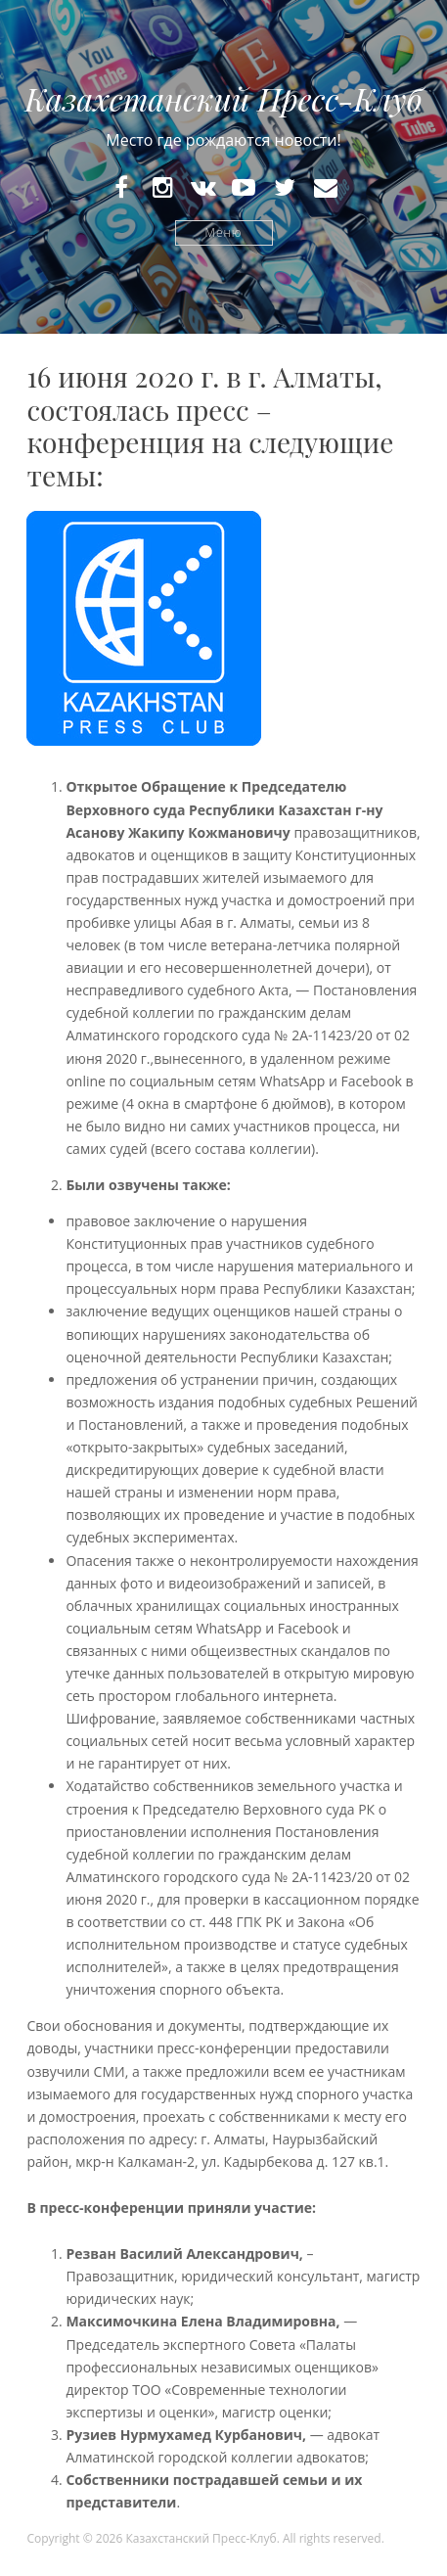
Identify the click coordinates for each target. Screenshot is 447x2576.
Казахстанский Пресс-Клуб (223, 98)
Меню (224, 232)
